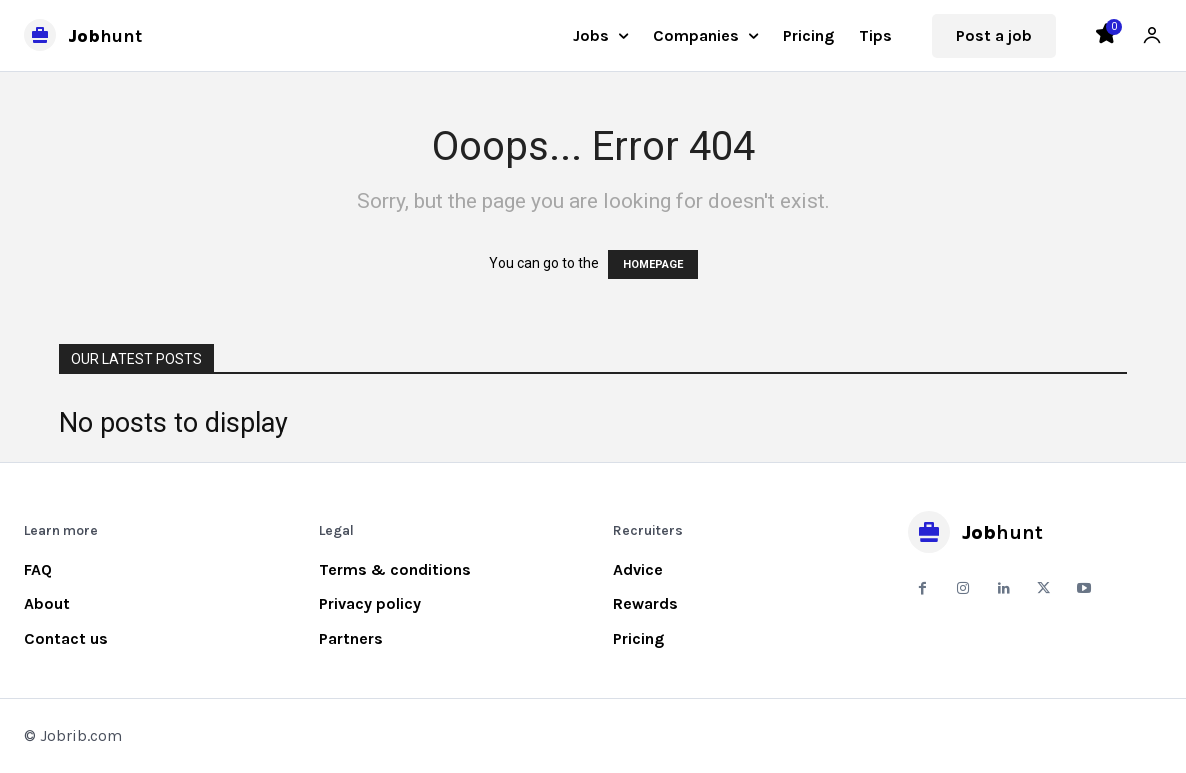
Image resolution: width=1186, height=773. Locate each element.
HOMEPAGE (653, 264)
